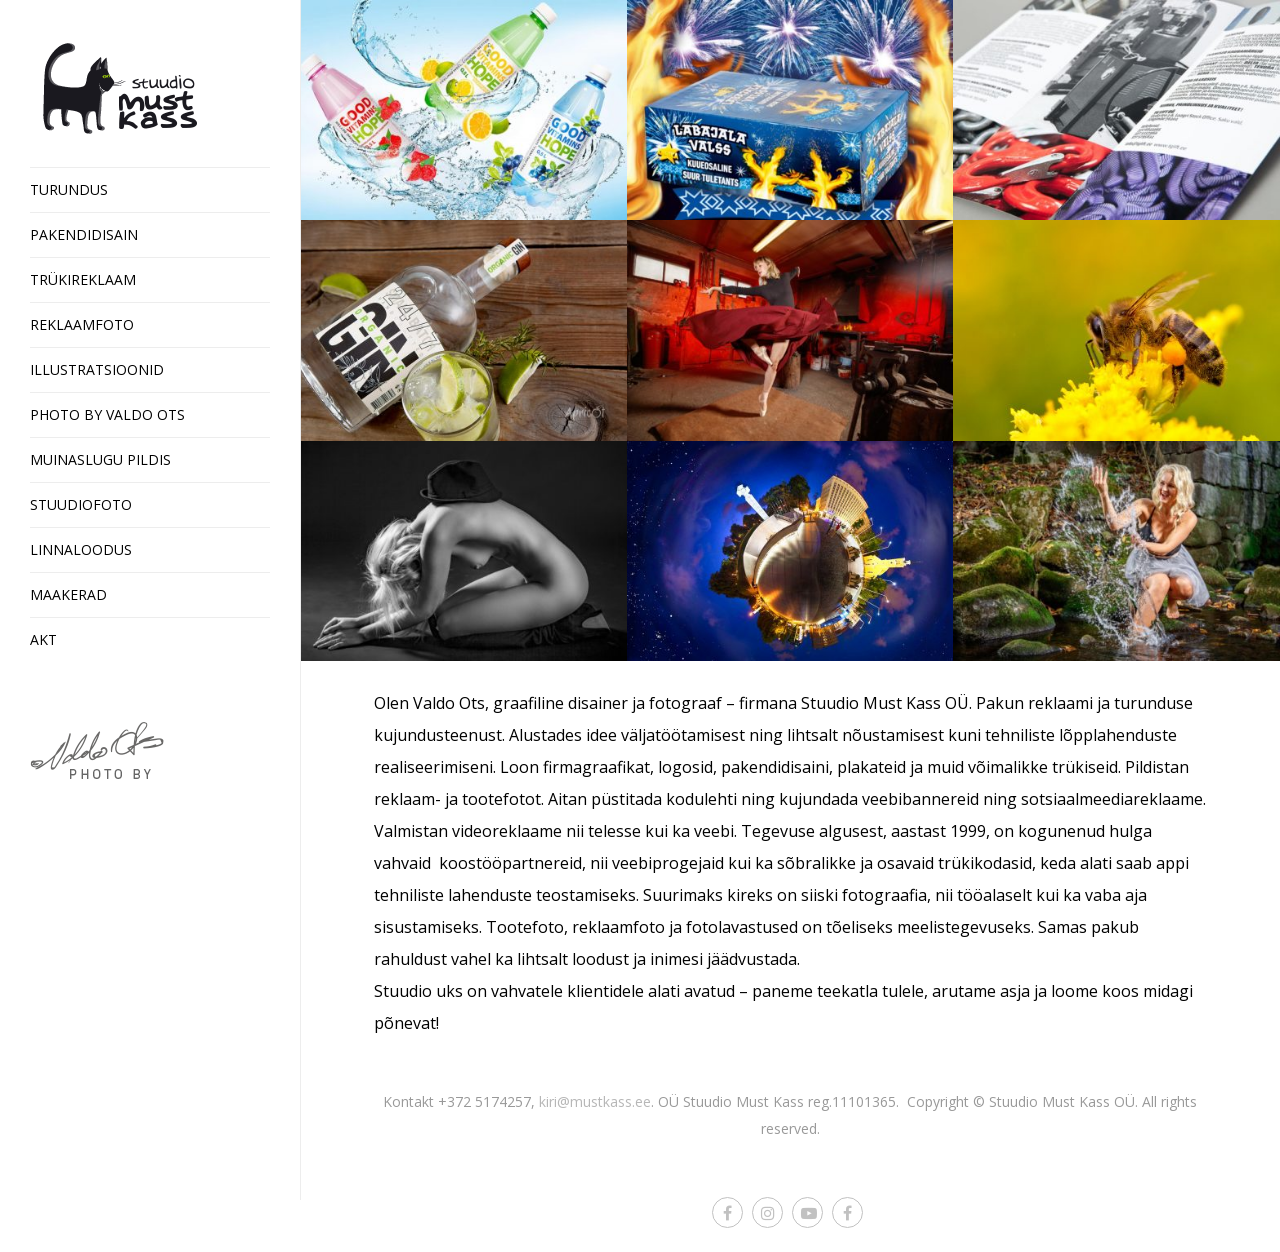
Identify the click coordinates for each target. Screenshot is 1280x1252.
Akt (43, 639)
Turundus (69, 189)
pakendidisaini (775, 767)
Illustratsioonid (97, 369)
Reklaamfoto (82, 324)
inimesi (676, 959)
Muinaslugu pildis (100, 459)
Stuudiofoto (81, 504)
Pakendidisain (84, 234)
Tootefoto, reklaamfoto (575, 927)
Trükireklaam (83, 279)
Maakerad (68, 594)
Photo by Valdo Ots (107, 414)
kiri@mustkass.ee (595, 1101)
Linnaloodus (81, 549)
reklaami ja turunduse (1110, 703)
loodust (600, 959)
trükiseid (1085, 767)
